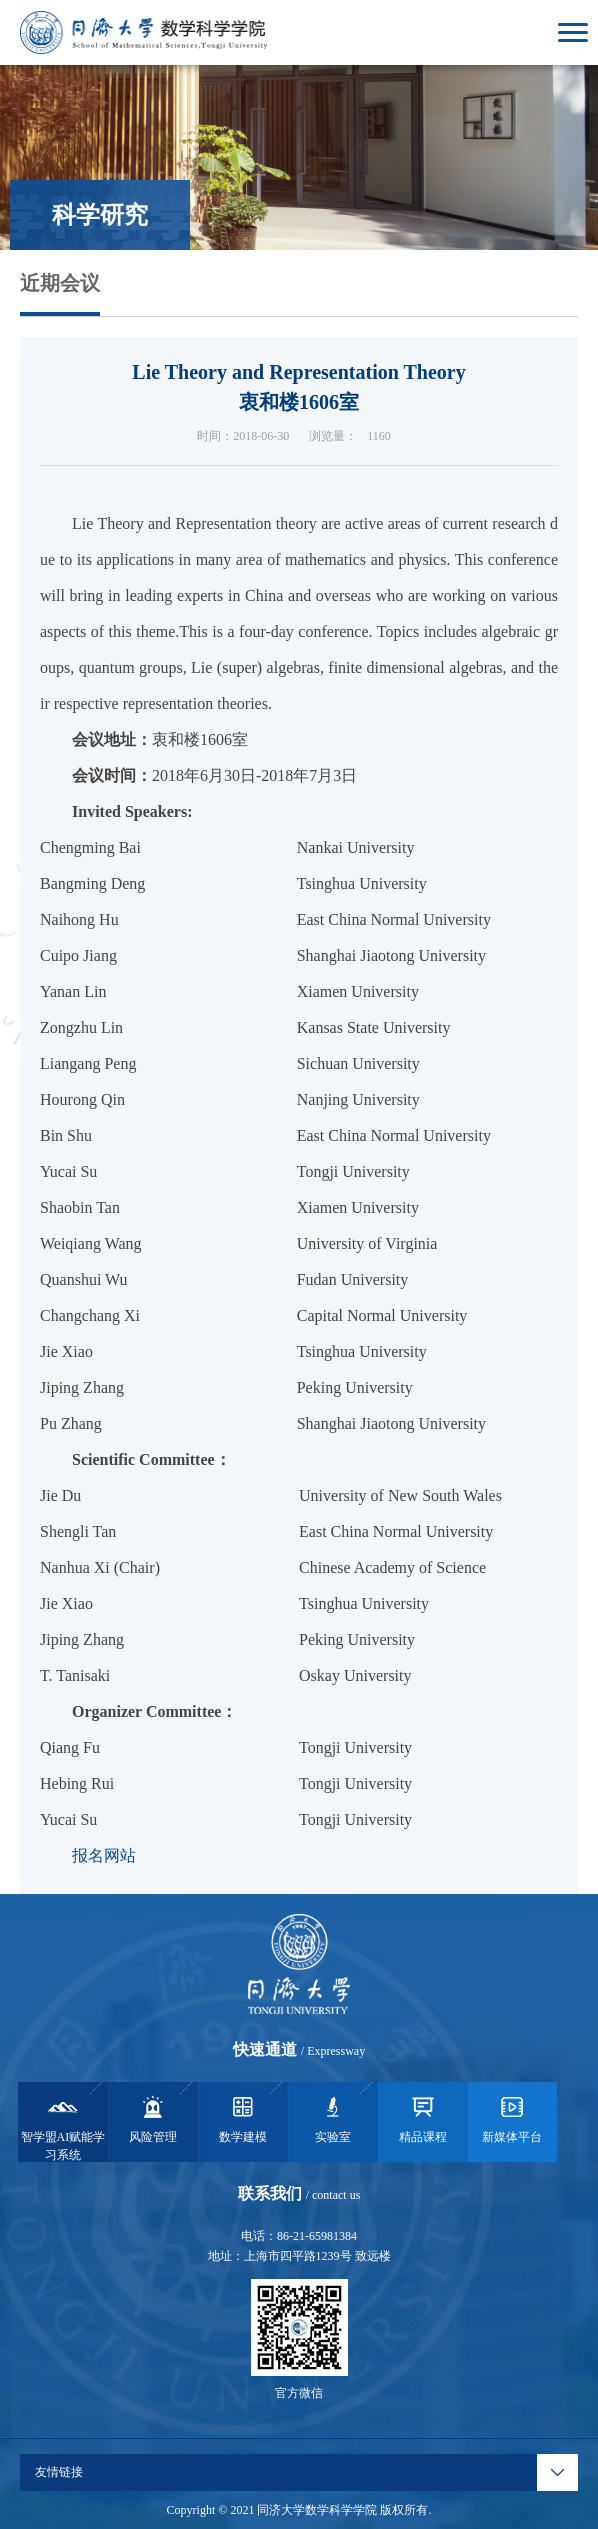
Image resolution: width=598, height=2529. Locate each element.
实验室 (333, 2118)
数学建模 (243, 2118)
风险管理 (153, 2118)
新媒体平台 (512, 2118)
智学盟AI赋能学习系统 (63, 2127)
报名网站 (104, 1855)
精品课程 (423, 2118)
